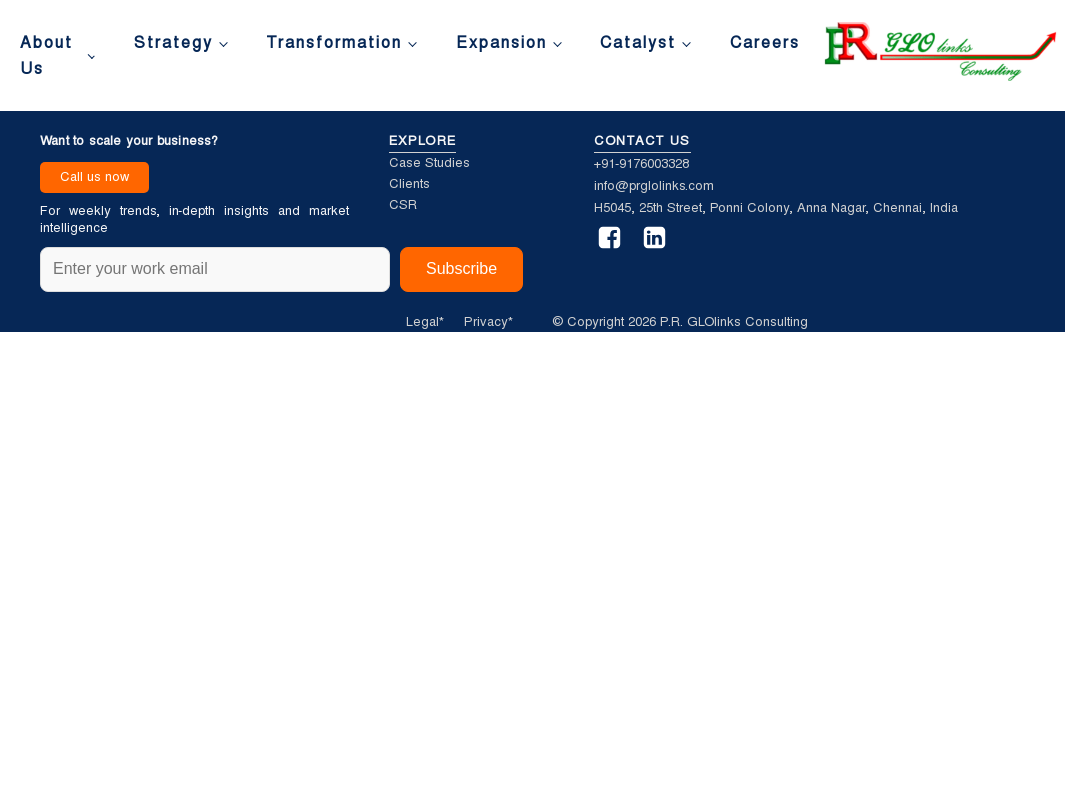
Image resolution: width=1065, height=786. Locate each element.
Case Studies (429, 162)
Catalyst (638, 42)
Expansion (501, 42)
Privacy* (488, 321)
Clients (409, 183)
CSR (403, 204)
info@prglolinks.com (654, 185)
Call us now (94, 176)
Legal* (425, 321)
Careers (765, 42)
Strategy (173, 42)
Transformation (334, 42)
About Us (46, 55)
